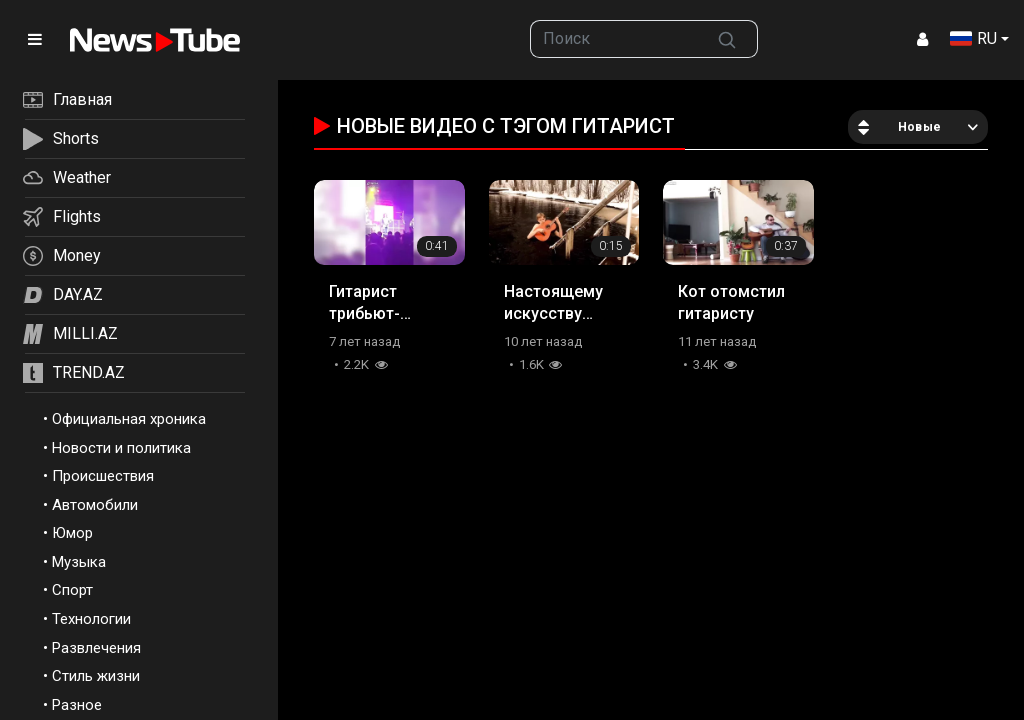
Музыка (79, 562)
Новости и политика (121, 448)
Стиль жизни (96, 676)
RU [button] (973, 38)
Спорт (72, 590)
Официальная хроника (129, 419)
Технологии (91, 619)
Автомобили (95, 505)
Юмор (72, 533)
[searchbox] (613, 39)
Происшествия (103, 476)
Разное (77, 705)
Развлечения (96, 648)
